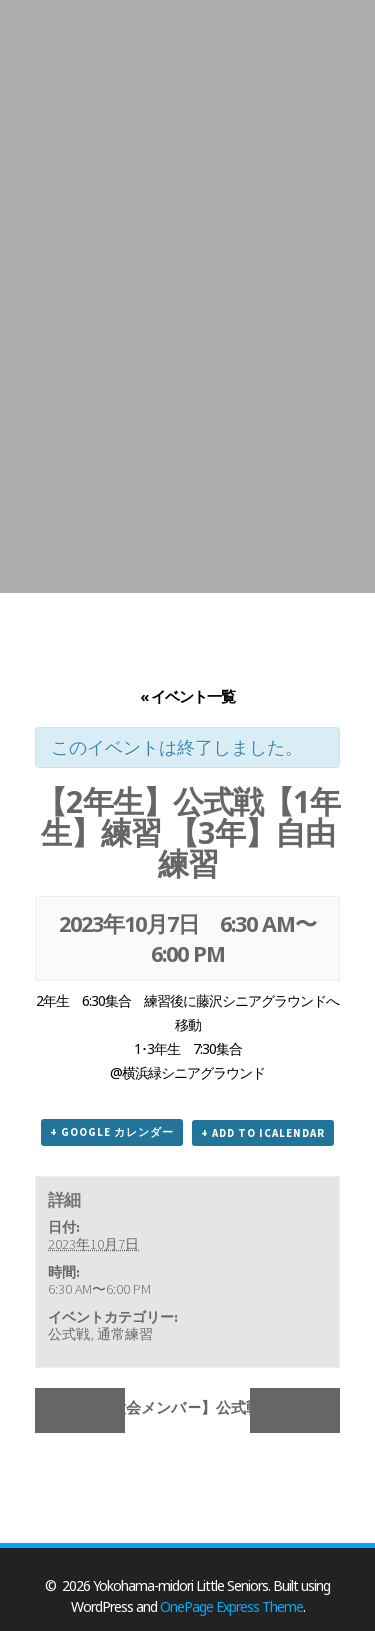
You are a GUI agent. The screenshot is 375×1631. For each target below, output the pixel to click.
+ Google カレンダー (112, 1132)
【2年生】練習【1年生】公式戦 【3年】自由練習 (305, 1407)
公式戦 (69, 1334)
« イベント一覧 (187, 696)
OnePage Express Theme (231, 1606)
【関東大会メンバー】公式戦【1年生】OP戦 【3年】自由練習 (90, 1407)
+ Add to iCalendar (263, 1133)
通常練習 (125, 1334)
